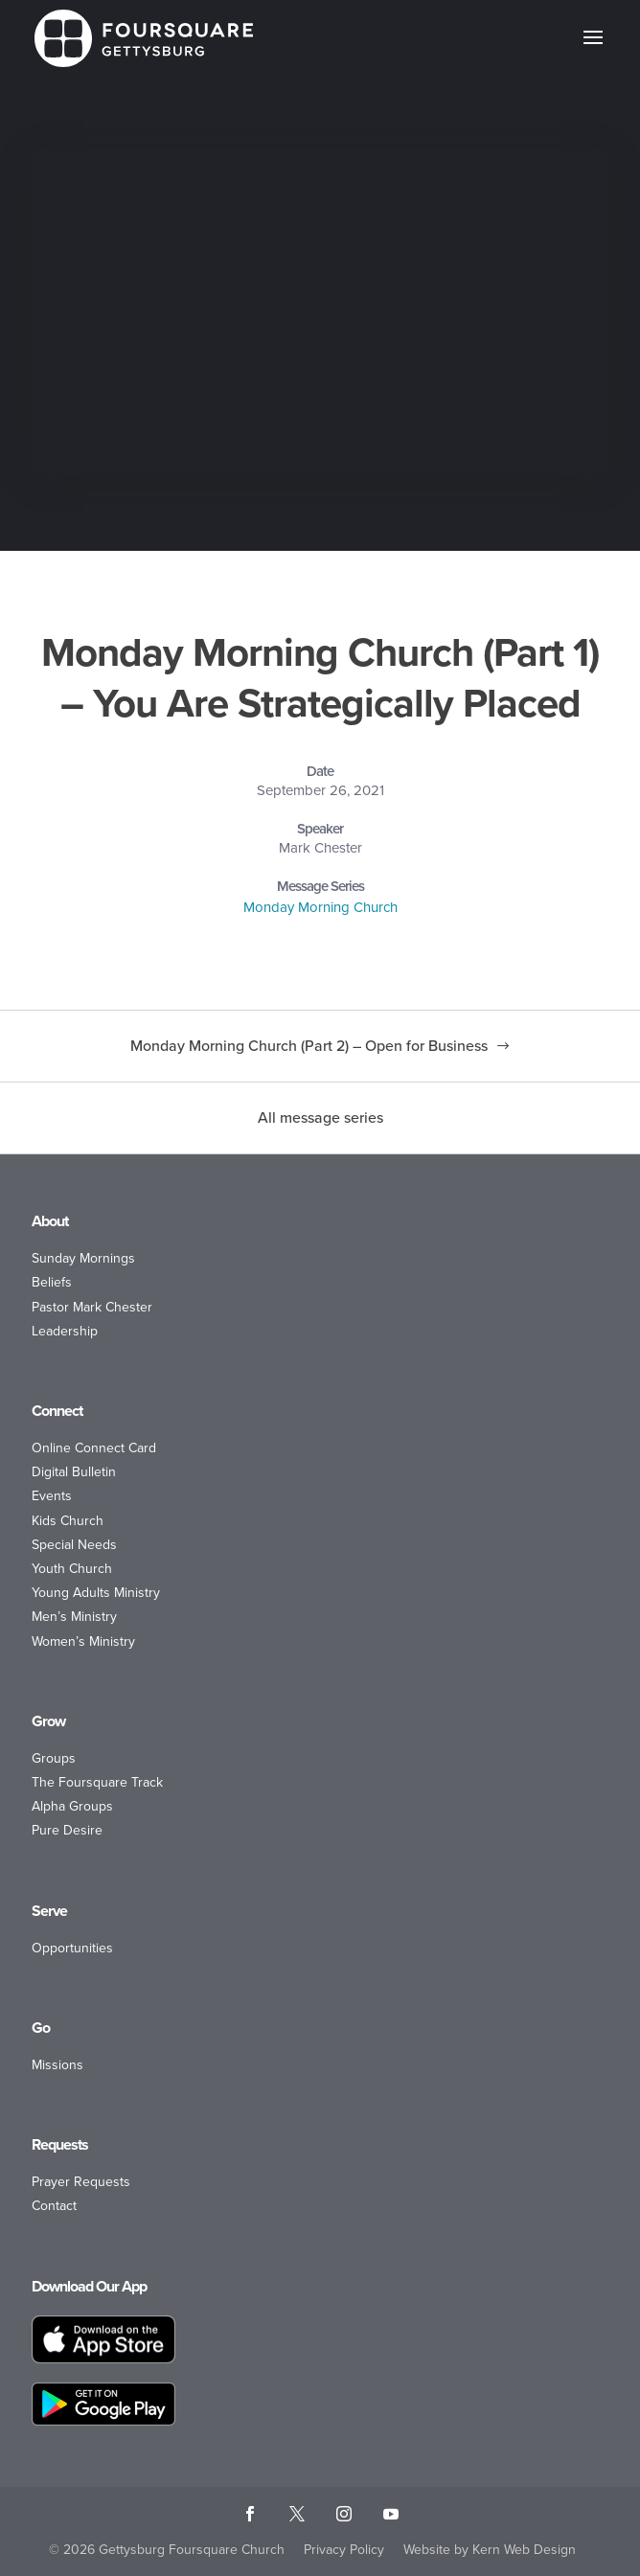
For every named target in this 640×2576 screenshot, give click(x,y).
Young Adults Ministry (96, 1593)
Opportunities (72, 1948)
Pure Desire (67, 1830)
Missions (57, 2065)
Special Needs (74, 1545)
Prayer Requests (81, 2182)
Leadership (65, 1331)
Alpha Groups (72, 1806)
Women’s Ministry (83, 1641)
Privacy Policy (344, 2550)
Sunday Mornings (83, 1258)
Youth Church (72, 1569)
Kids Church (67, 1521)
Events (52, 1496)
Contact (54, 2206)
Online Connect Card (94, 1448)
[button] (593, 50)
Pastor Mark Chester (92, 1307)
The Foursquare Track (97, 1782)
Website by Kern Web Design (489, 2550)
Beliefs (52, 1282)
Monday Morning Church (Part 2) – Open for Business (309, 1046)
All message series (320, 1117)
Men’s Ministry (74, 1617)
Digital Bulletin (74, 1472)
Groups (54, 1758)
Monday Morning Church (320, 907)
